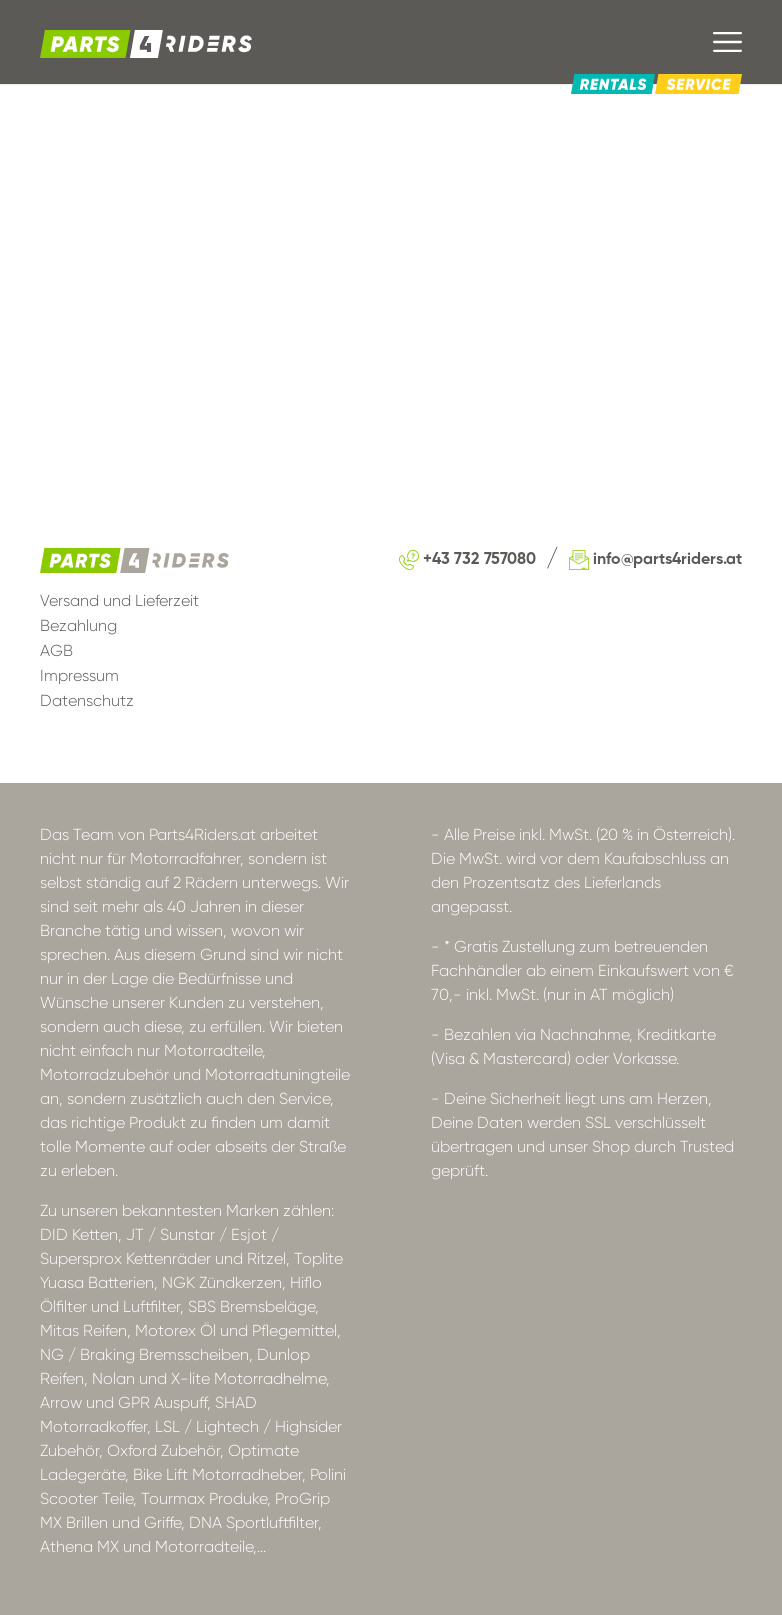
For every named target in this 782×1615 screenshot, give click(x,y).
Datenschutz (87, 700)
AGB (56, 650)
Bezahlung (78, 625)
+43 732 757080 (467, 560)
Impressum (79, 675)
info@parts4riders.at (655, 560)
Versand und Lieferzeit (119, 600)
